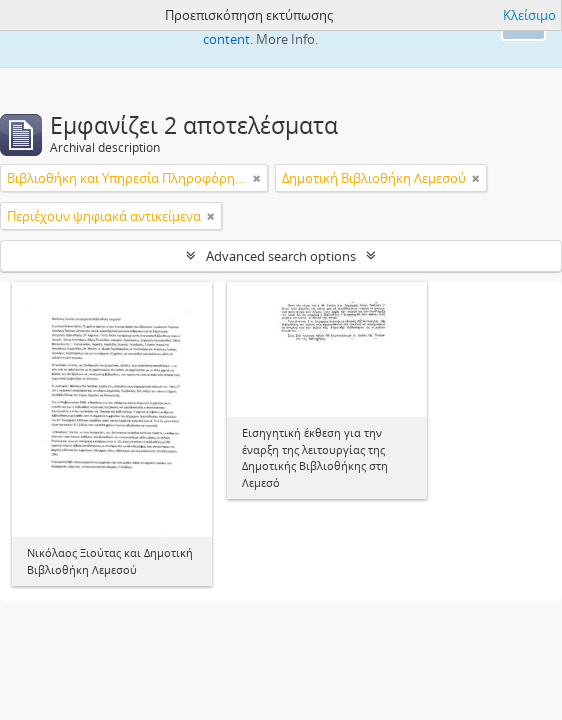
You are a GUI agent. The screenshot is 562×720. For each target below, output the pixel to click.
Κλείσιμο (529, 15)
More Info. (287, 39)
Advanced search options (281, 256)
